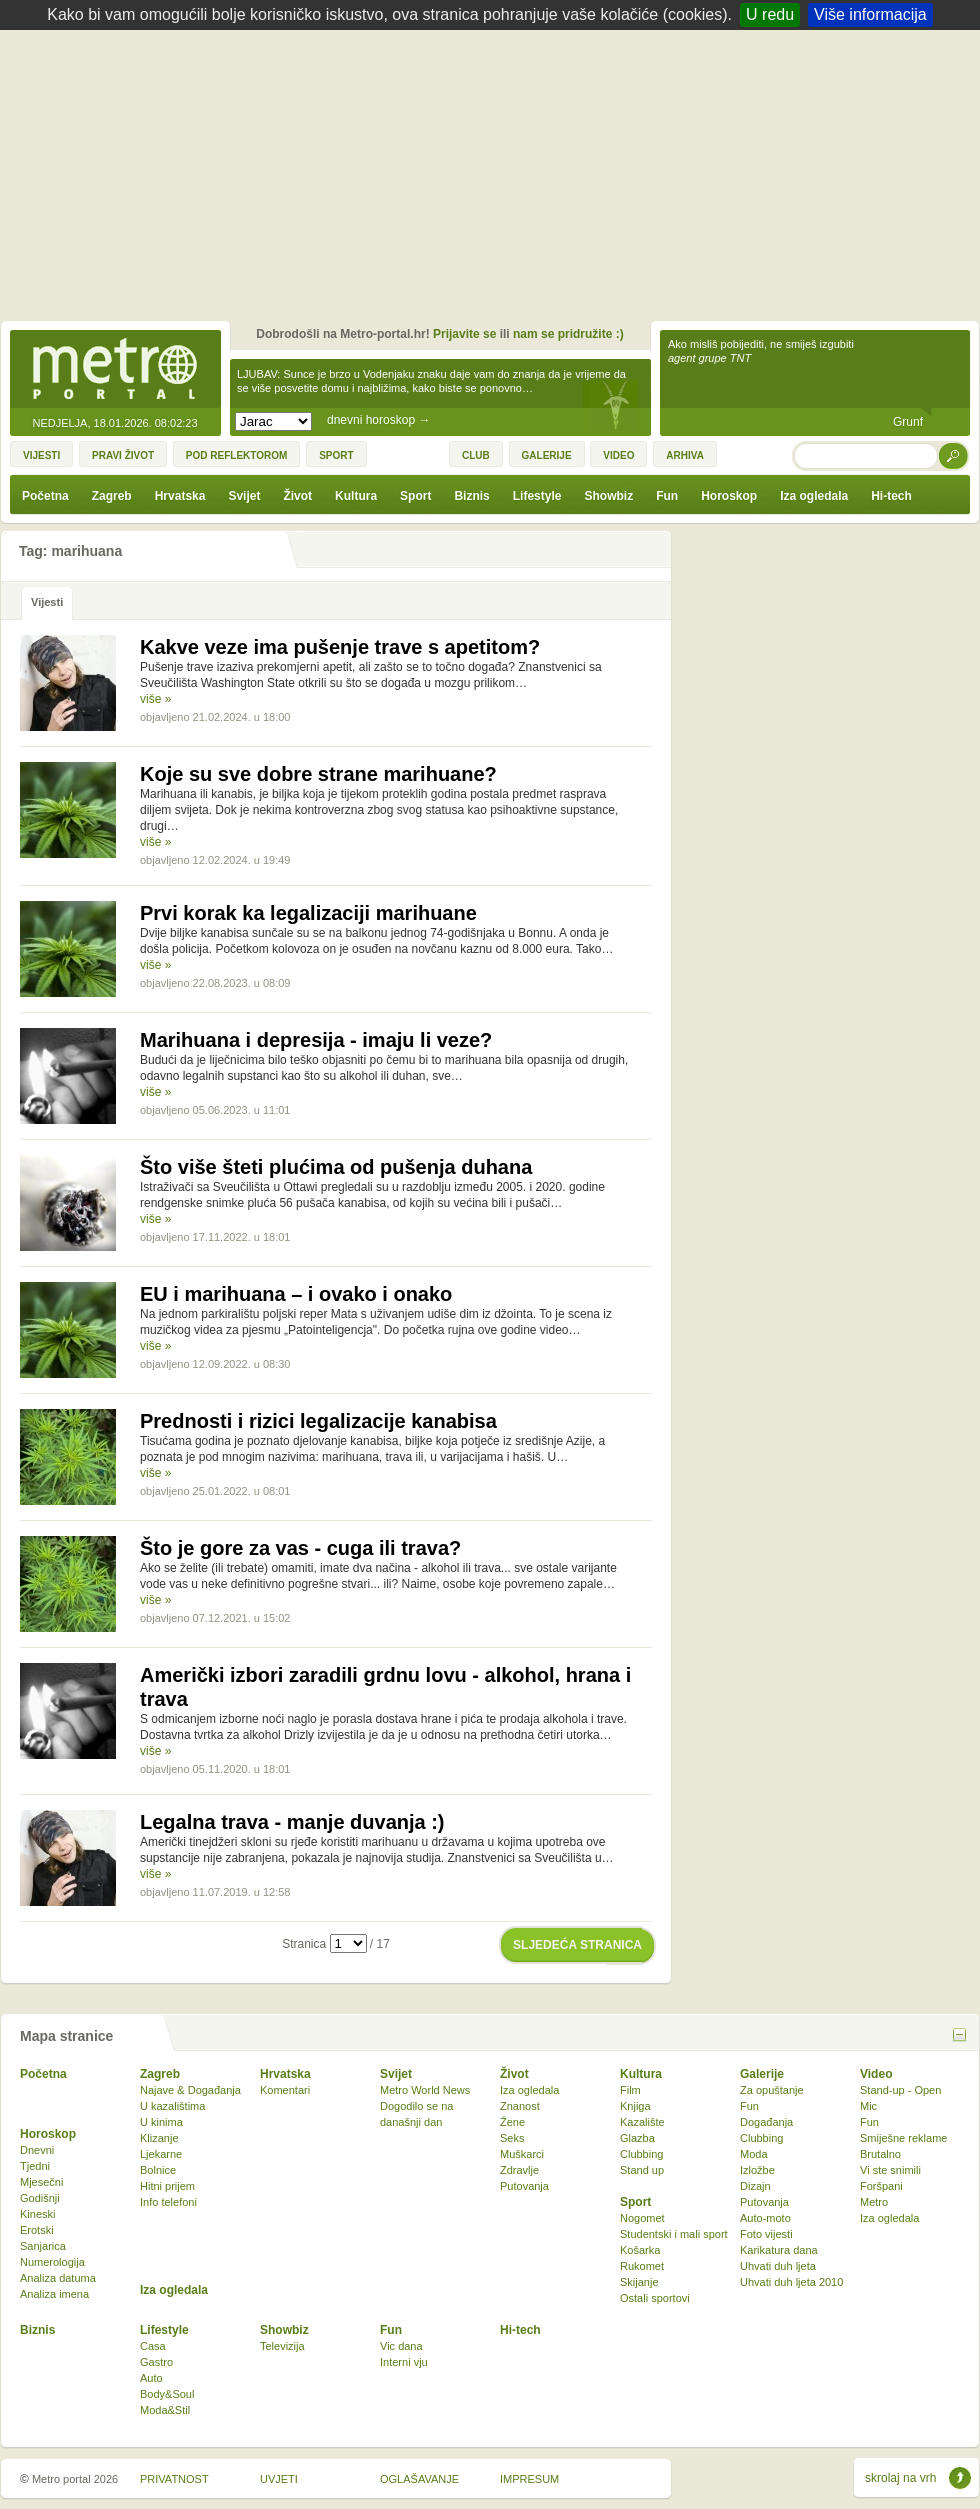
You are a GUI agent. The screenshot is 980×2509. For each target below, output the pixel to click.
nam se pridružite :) (568, 334)
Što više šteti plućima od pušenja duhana (336, 1167)
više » (155, 699)
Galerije (762, 2074)
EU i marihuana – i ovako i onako (296, 1294)
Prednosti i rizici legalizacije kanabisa (318, 1421)
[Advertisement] (495, 180)
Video (876, 2074)
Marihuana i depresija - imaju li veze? (316, 1040)
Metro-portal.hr (115, 370)
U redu (770, 14)
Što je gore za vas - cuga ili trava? (300, 1548)
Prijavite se (464, 334)
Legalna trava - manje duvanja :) (292, 1822)
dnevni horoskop (378, 420)
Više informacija (870, 14)
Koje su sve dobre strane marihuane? (318, 774)
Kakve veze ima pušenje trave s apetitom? (340, 647)
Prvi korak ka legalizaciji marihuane (308, 913)
